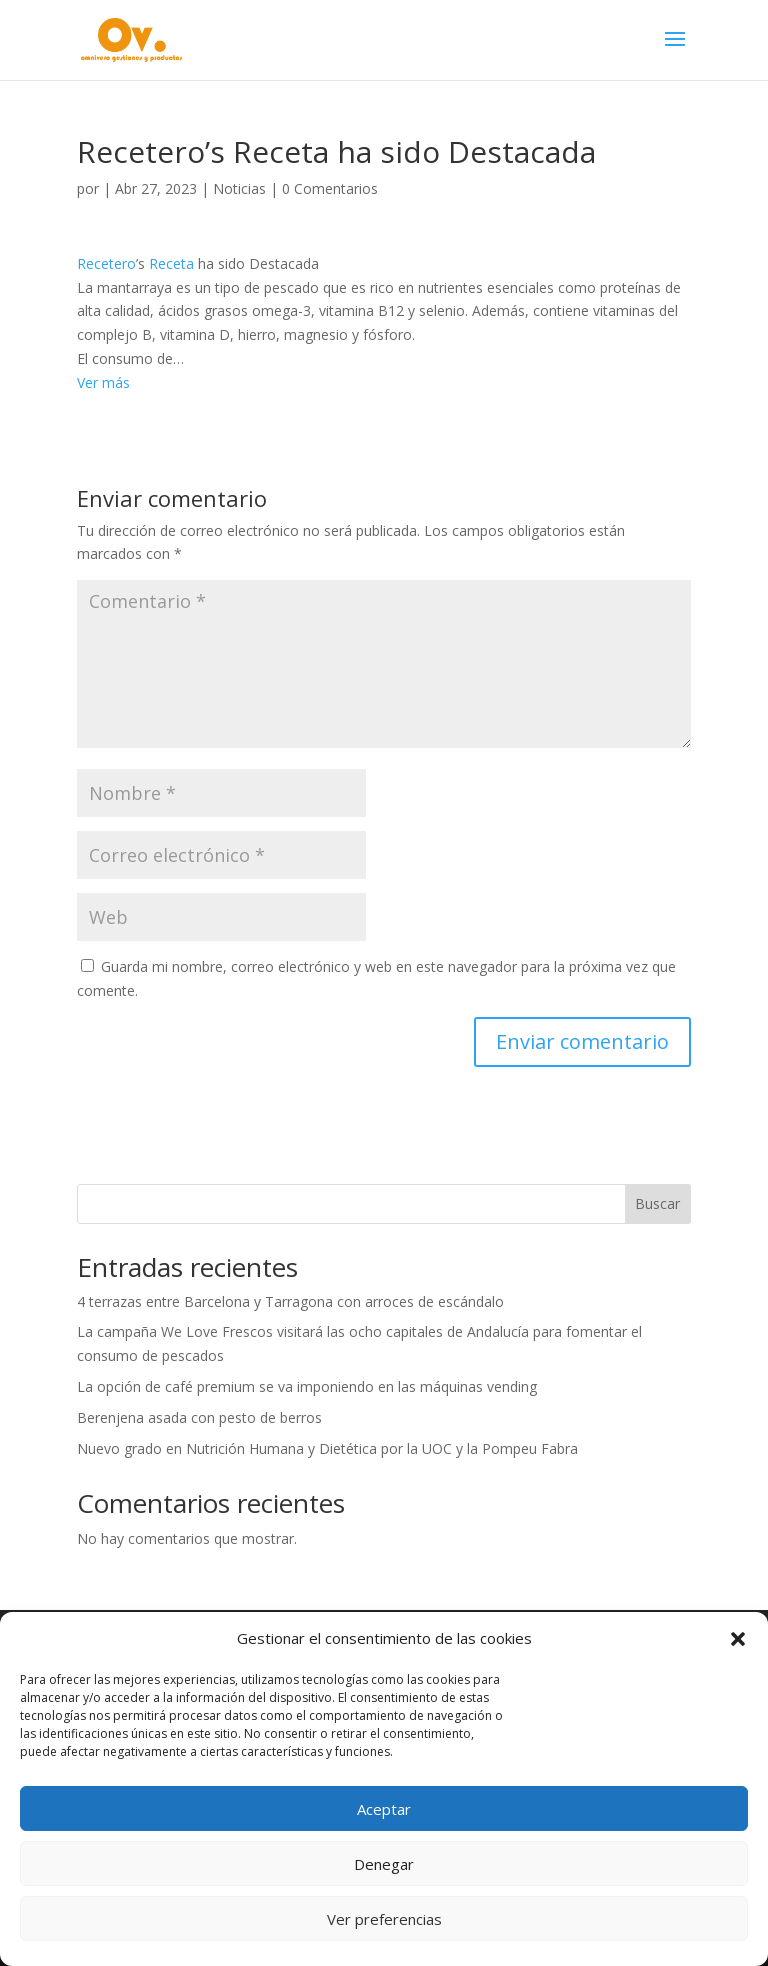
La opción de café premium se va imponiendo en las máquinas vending (307, 1386)
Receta (171, 263)
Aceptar (384, 1809)
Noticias (239, 188)
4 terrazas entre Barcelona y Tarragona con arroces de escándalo (290, 1301)
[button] (738, 1639)
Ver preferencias (384, 1919)
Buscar (657, 1203)
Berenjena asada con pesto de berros (199, 1417)
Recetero (106, 263)
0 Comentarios (330, 188)
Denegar (384, 1864)
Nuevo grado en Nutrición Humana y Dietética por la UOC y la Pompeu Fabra (327, 1448)
